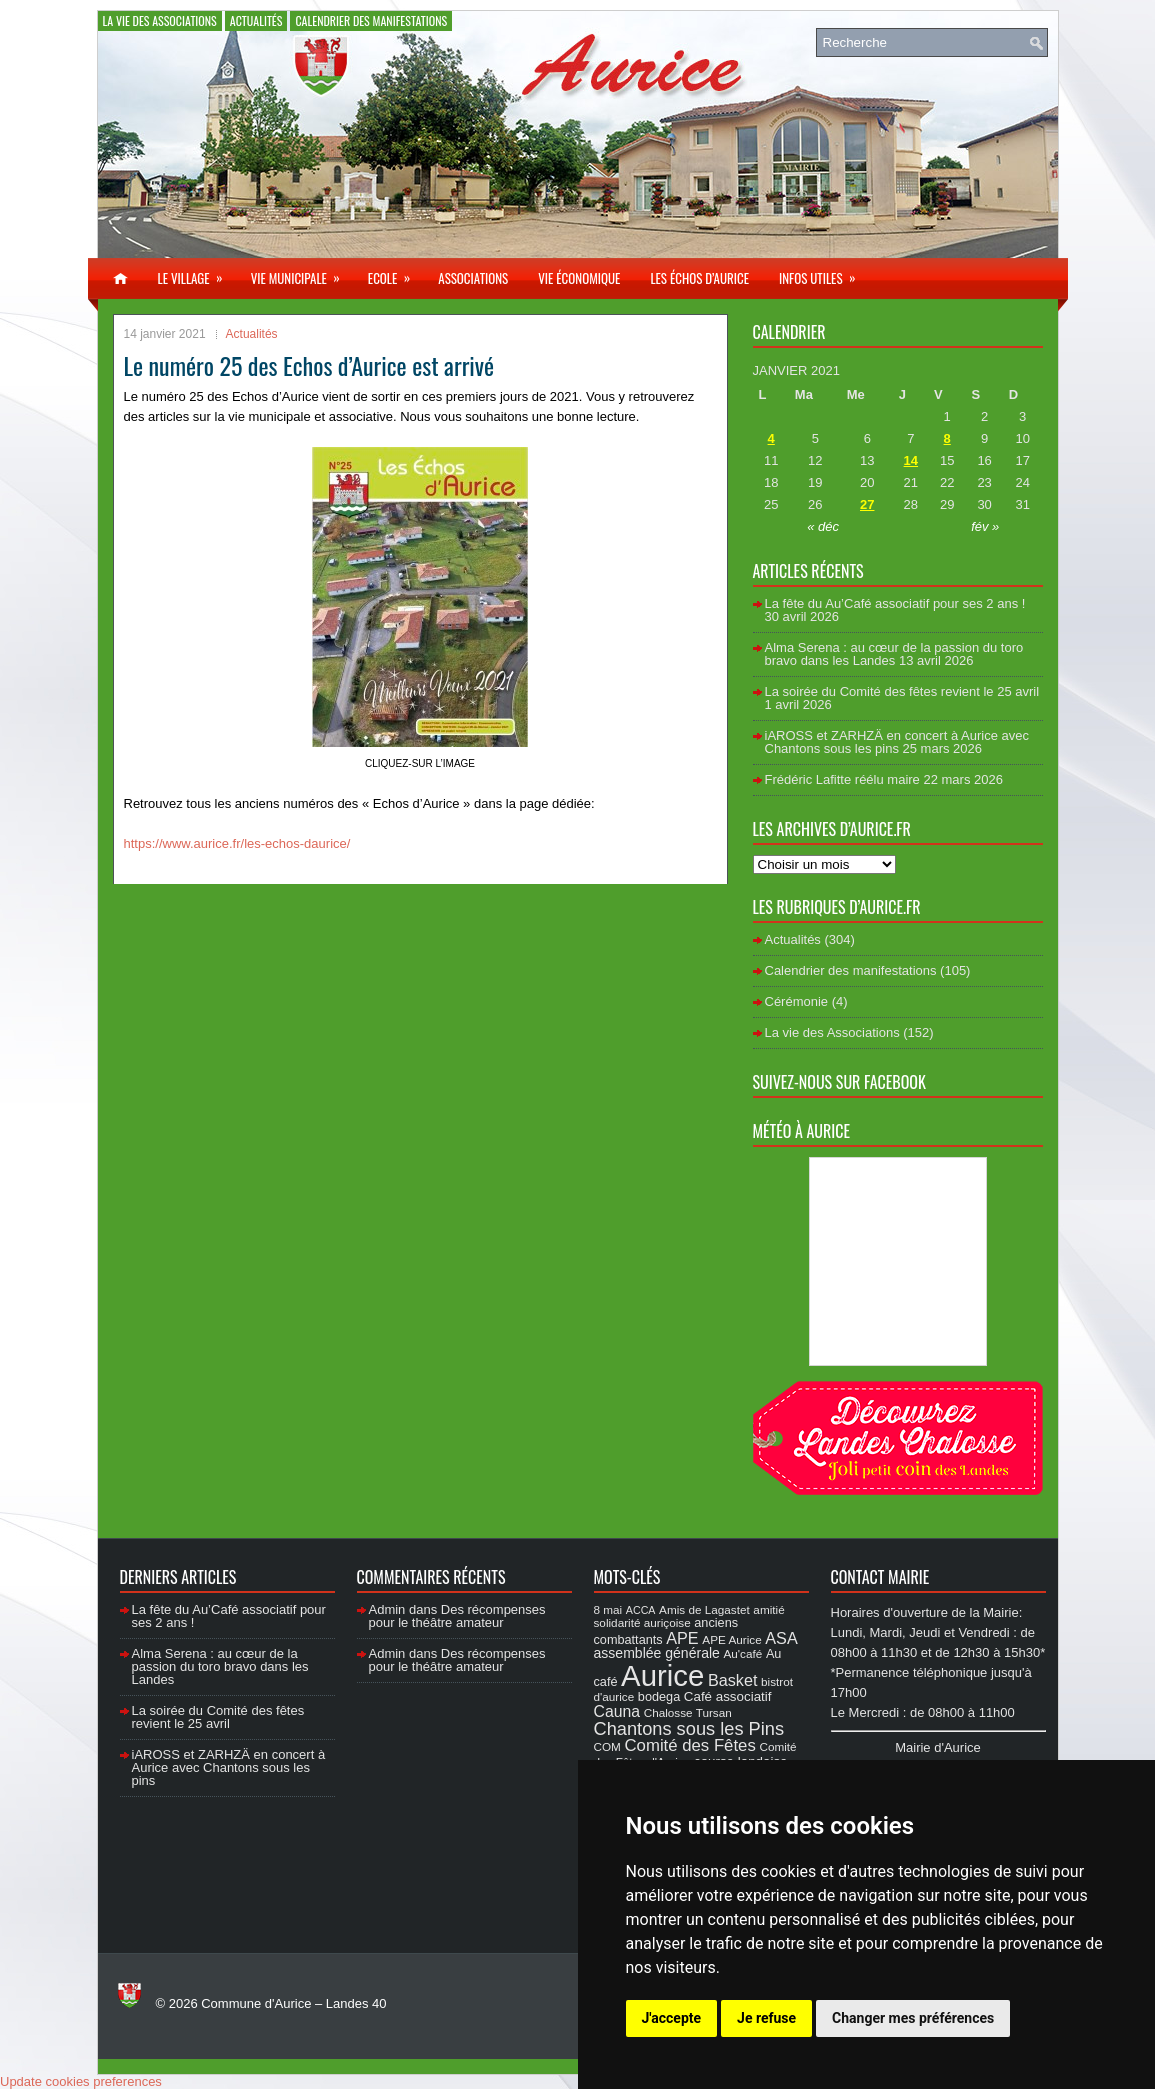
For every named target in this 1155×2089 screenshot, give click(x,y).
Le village (197, 273)
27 (867, 504)
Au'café (743, 1653)
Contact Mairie (880, 1577)
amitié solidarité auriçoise (689, 1616)
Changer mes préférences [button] (913, 2018)
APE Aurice (731, 1639)
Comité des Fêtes (690, 1745)
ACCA (641, 1610)
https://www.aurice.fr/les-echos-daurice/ (237, 843)
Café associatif (728, 1696)
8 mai (608, 1609)
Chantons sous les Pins (689, 1728)
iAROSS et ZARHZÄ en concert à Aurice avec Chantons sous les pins (897, 742)
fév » (985, 526)
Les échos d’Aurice (699, 278)
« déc (823, 526)
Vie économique (579, 278)
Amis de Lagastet (704, 1609)
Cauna (617, 1711)
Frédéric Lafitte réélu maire (842, 779)
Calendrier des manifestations (371, 20)
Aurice (662, 1675)
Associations (473, 278)
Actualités (256, 20)
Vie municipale (302, 273)
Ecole (395, 273)
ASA (781, 1638)
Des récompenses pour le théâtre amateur (457, 1616)
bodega (659, 1697)
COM (607, 1746)
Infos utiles (824, 273)
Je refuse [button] (766, 2018)
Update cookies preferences (81, 2081)
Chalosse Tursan (688, 1712)
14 (911, 460)
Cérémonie (797, 1001)
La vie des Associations (160, 20)
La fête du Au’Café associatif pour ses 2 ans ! (895, 603)
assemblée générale (657, 1653)
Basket (733, 1680)
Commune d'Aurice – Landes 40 (293, 2003)
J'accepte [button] (672, 2018)
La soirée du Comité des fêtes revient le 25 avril (902, 691)
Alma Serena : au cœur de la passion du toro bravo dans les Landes (894, 654)
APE (682, 1638)
